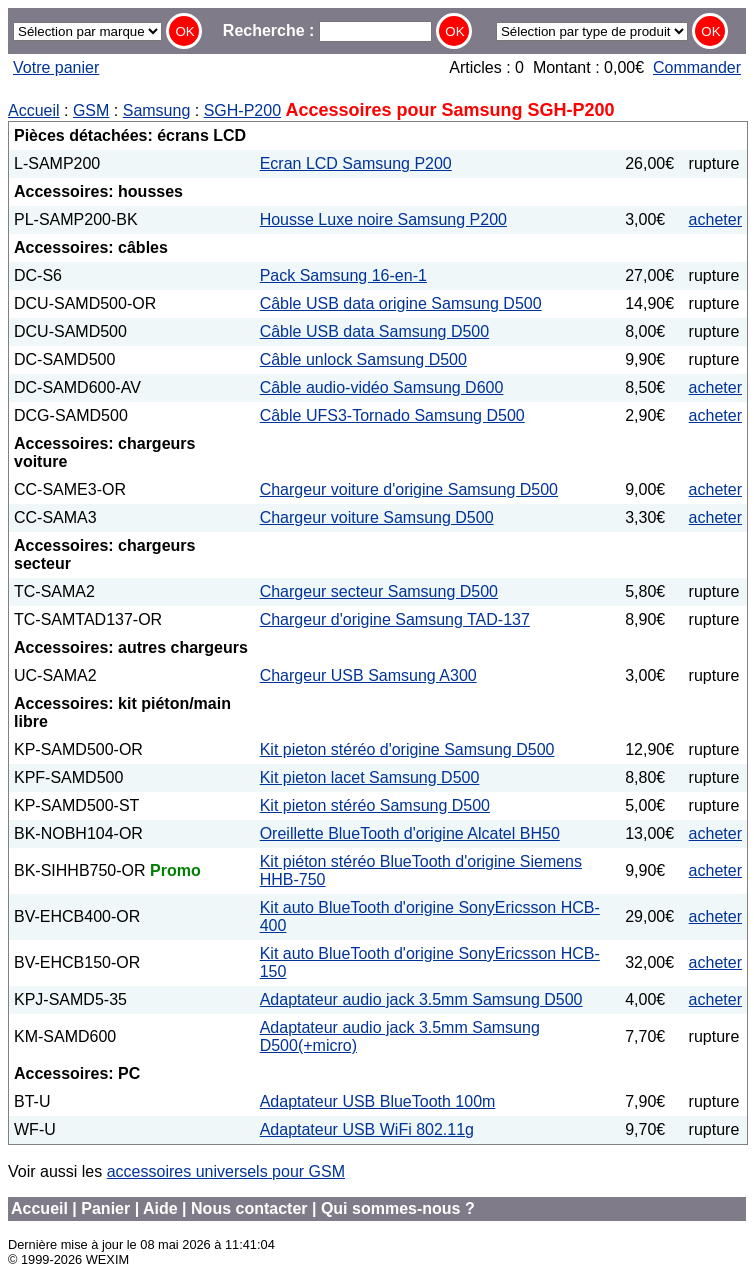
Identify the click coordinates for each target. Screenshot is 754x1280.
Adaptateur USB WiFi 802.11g (367, 1129)
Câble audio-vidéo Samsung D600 (382, 387)
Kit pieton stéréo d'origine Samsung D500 (407, 749)
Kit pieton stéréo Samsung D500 (375, 805)
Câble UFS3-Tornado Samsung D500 (392, 415)
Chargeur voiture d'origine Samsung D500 (409, 489)
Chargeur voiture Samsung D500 (377, 517)
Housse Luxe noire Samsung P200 (383, 219)
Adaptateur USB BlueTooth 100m (378, 1101)
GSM (91, 110)
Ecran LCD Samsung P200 (356, 163)
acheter (715, 219)
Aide (160, 1208)
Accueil (34, 110)
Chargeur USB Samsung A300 (368, 675)
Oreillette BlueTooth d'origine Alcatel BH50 (410, 833)
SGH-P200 (242, 110)
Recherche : (327, 30)
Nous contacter (249, 1208)
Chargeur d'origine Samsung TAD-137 (395, 619)
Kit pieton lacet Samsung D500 (370, 777)
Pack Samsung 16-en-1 (343, 275)
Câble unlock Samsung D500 (363, 359)
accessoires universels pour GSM (226, 1171)
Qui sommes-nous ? (398, 1208)
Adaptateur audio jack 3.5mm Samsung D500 (421, 999)
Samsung (157, 110)
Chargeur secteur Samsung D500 (379, 591)
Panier (105, 1208)
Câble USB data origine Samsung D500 (401, 303)
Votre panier (56, 67)
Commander (697, 67)
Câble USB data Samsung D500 (374, 331)
